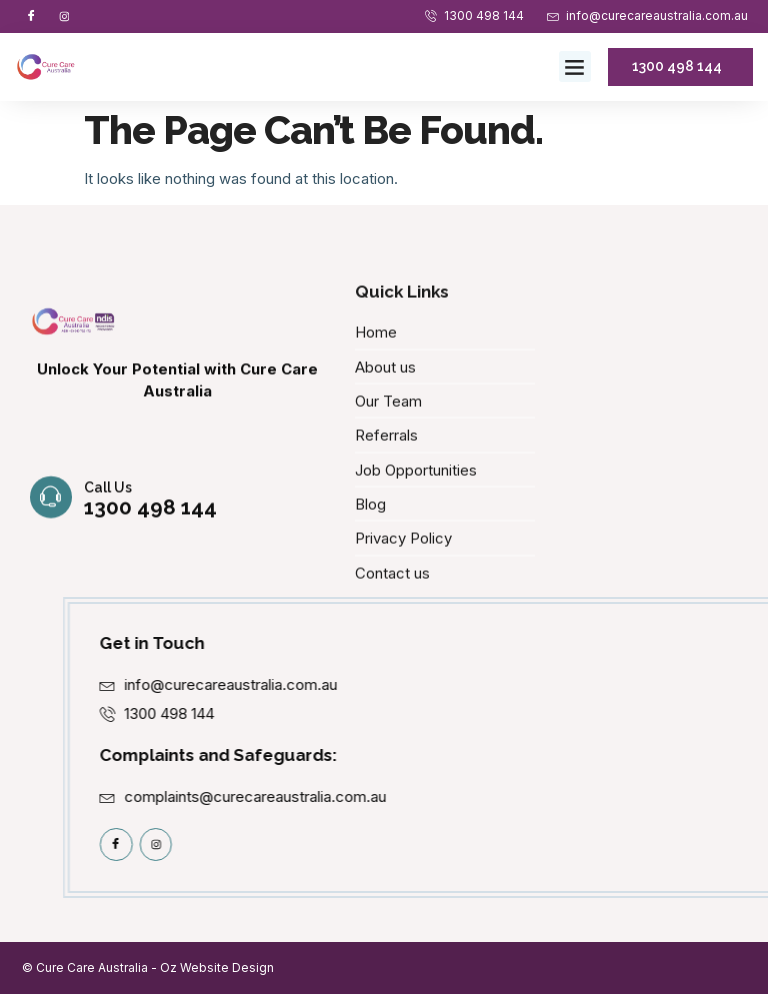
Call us (108, 514)
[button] (575, 67)
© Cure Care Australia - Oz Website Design (148, 968)
